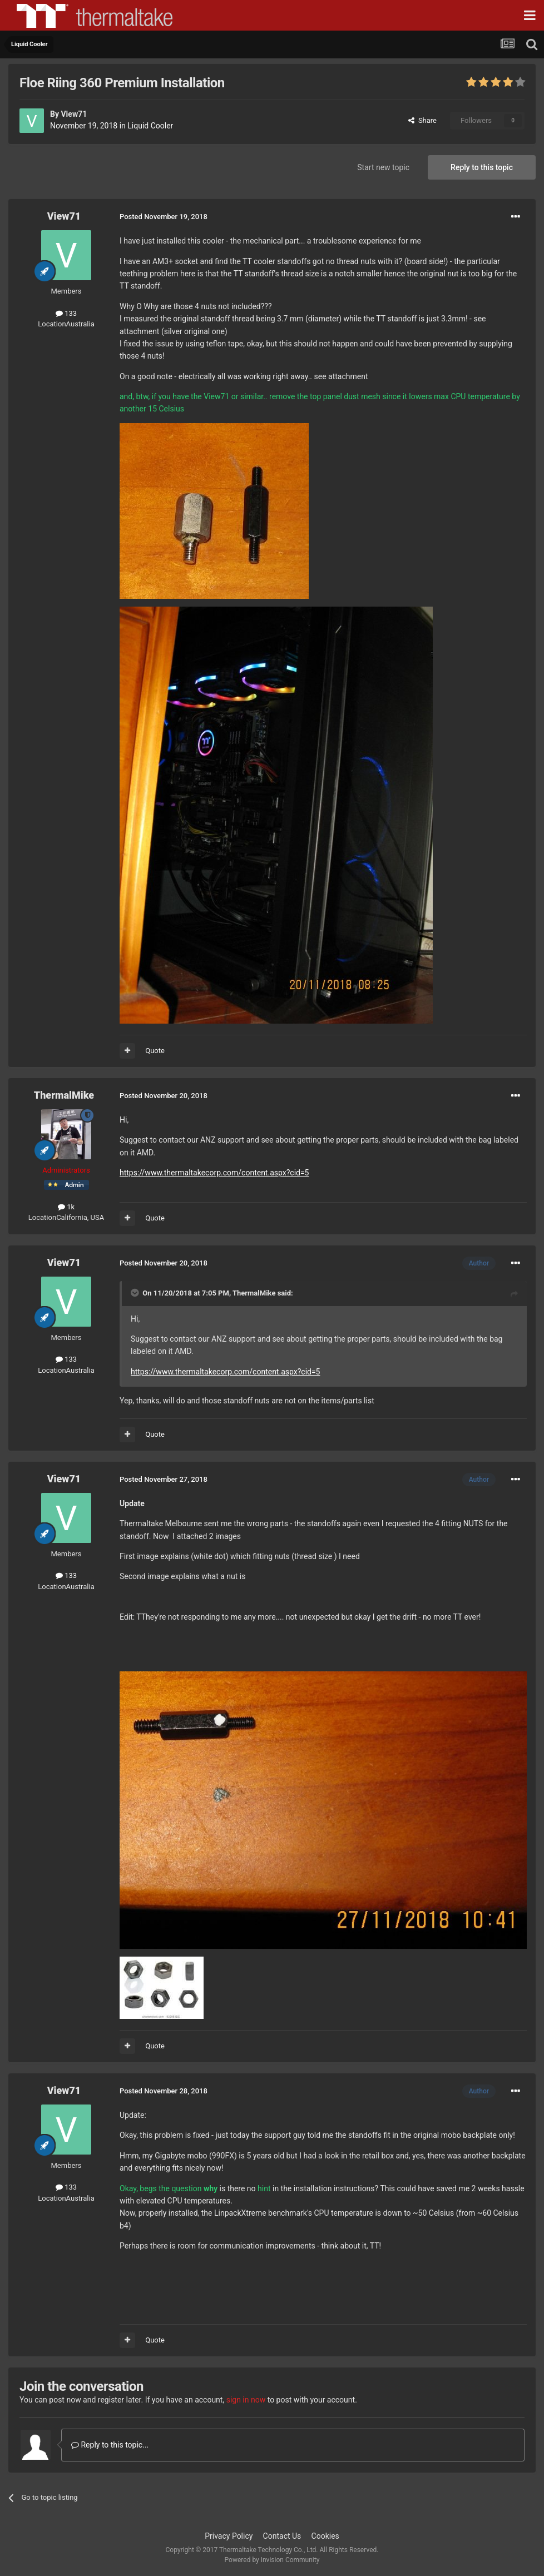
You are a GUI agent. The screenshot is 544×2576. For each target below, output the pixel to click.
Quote (155, 1050)
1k (66, 1207)
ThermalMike (64, 1095)
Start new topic (383, 167)
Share (422, 120)
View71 (74, 114)
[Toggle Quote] (136, 1292)
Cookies (325, 2536)
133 (66, 313)
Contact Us (282, 2536)
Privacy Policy (229, 2536)
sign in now (246, 2399)
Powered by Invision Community (272, 2560)
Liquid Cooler (150, 125)
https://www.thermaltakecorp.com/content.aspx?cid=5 (214, 1172)
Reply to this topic (482, 167)
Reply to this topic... (110, 2444)
